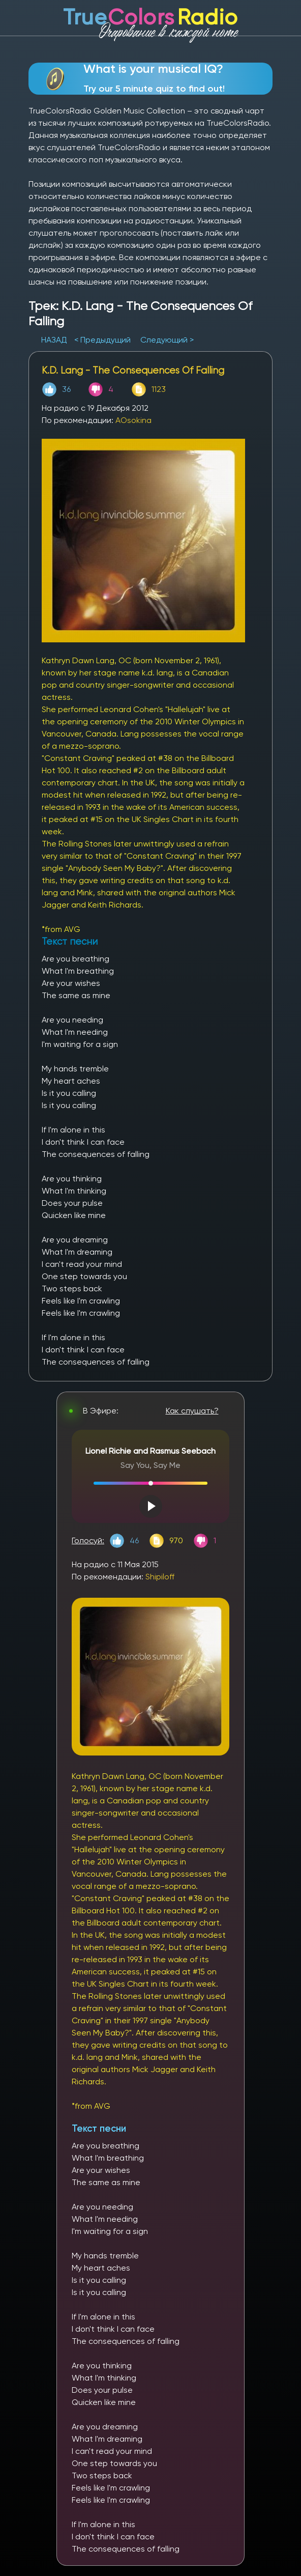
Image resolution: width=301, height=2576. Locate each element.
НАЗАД (55, 340)
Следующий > (167, 340)
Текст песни (99, 2128)
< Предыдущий (102, 340)
